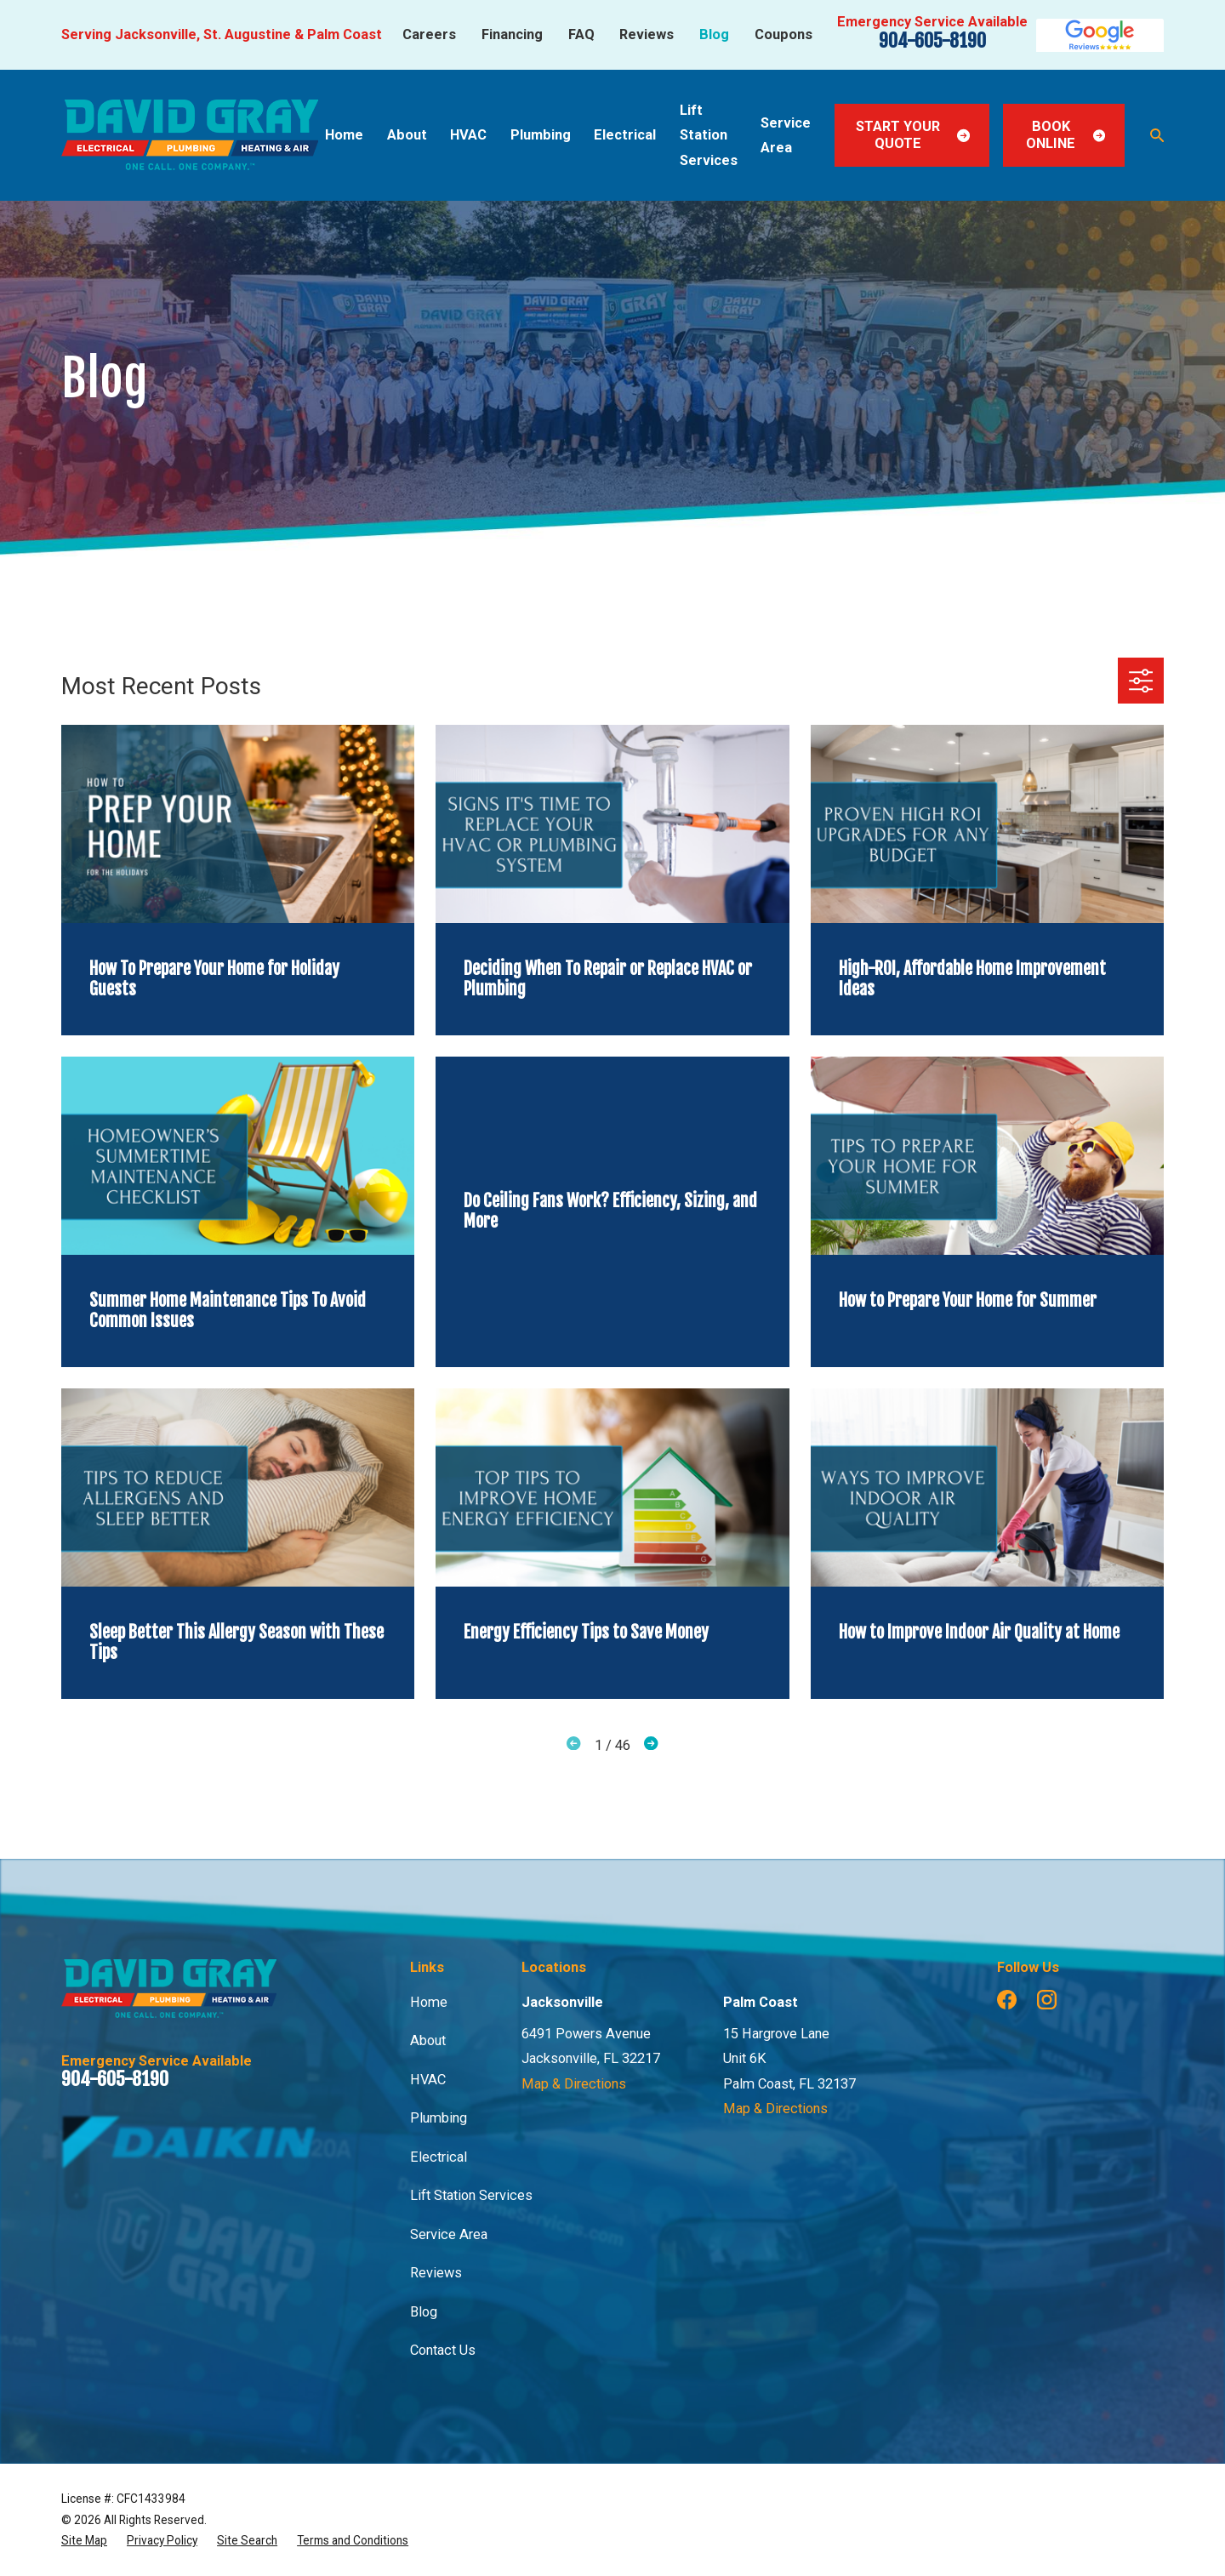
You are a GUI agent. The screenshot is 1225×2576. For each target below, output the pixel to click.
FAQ (581, 34)
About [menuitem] (407, 135)
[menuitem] (84, 2540)
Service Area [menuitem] (786, 135)
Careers (429, 34)
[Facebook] (1007, 1999)
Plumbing (438, 2118)
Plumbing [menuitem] (540, 135)
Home (428, 2002)
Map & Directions (573, 2084)
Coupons (783, 34)
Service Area (448, 2234)
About (428, 2040)
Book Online (1065, 134)
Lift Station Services (471, 2195)
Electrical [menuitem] (625, 135)
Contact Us (443, 2350)
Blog (714, 34)
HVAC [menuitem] (468, 135)
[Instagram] (1047, 1999)
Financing (512, 34)
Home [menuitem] (344, 135)
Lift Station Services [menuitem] (709, 135)
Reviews (646, 34)
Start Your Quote (913, 134)
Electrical (438, 2157)
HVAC (428, 2080)
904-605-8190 (932, 40)
